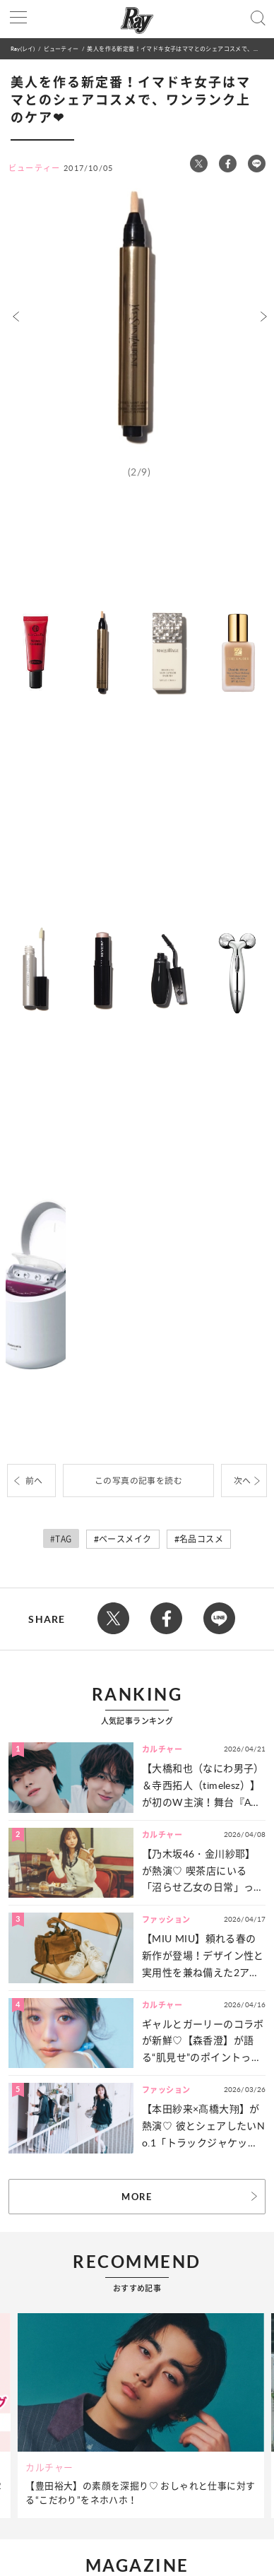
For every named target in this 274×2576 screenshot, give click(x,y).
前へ (34, 1481)
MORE (136, 2196)
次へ (242, 1481)
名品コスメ (201, 1539)
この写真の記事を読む (138, 1481)
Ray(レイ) (23, 48)
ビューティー (61, 48)
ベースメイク (125, 1539)
